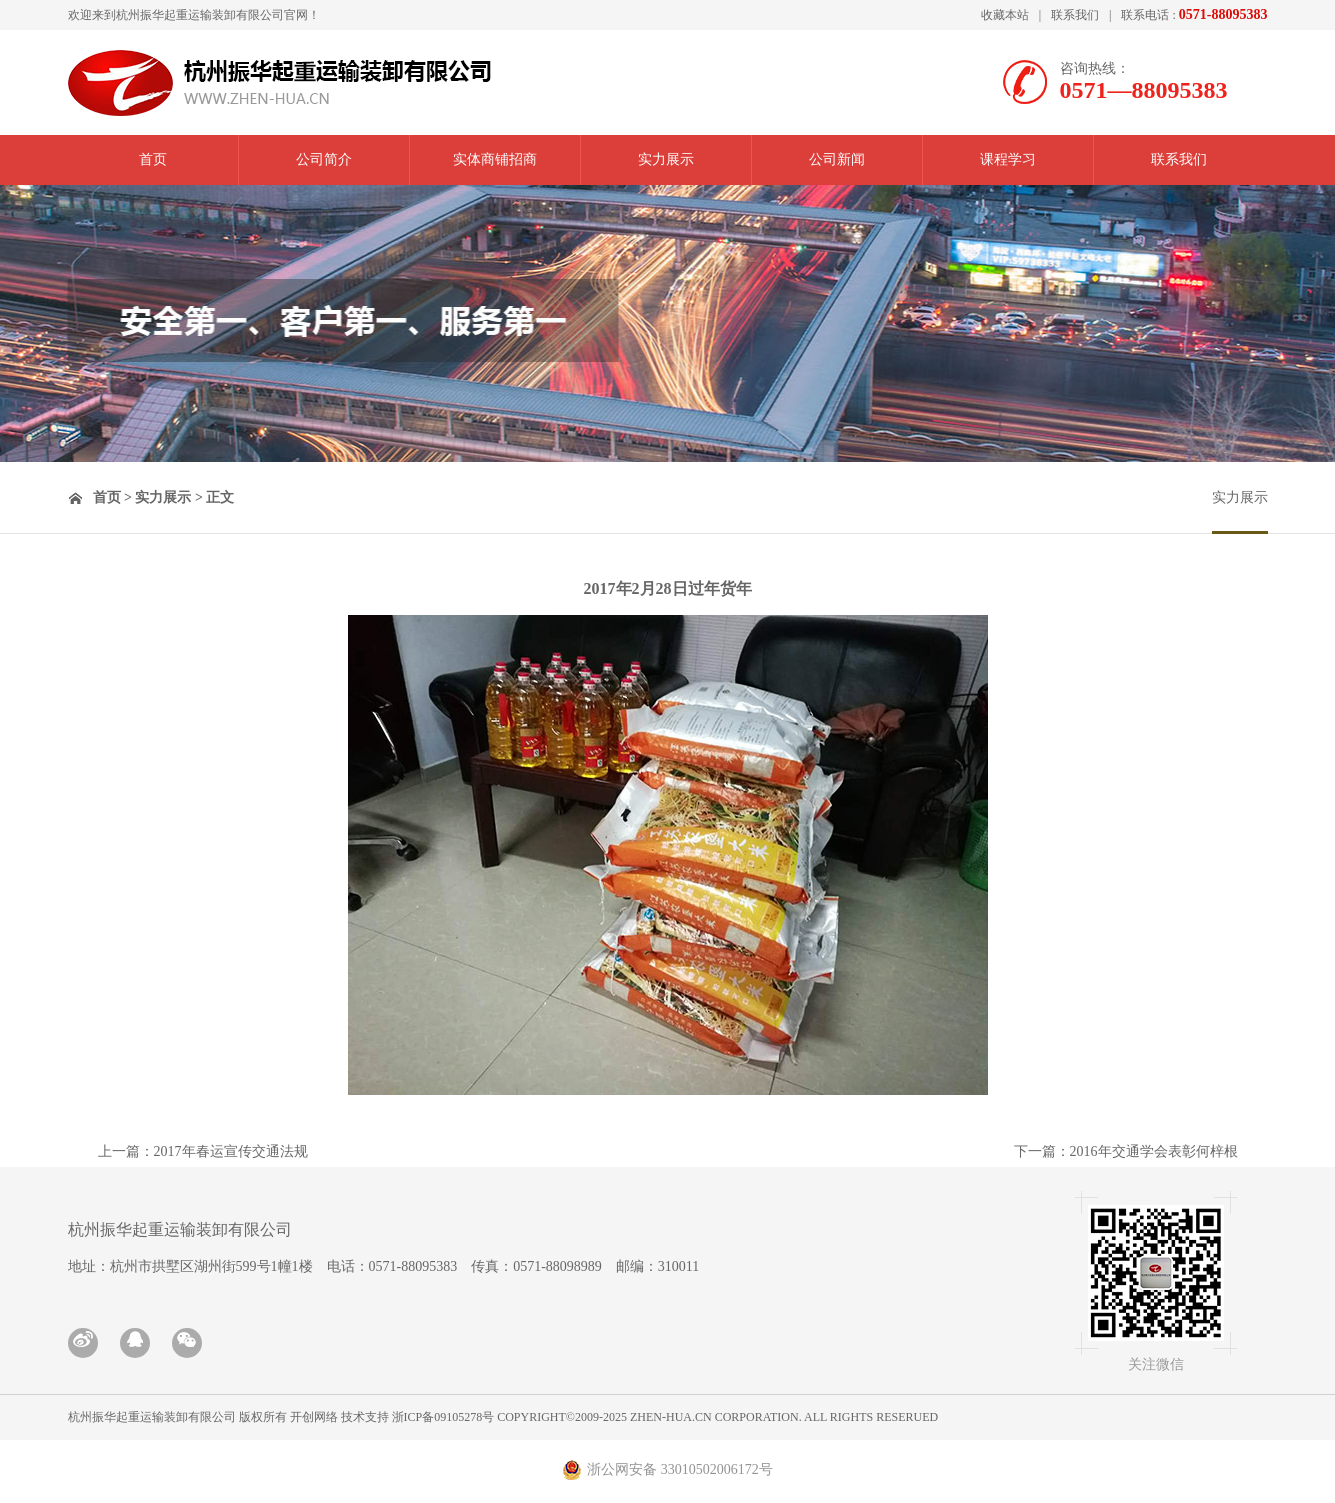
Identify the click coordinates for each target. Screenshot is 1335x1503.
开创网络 (314, 1417)
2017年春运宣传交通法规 (231, 1151)
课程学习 (1008, 159)
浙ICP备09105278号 (443, 1417)
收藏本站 (1005, 15)
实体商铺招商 (495, 159)
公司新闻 (837, 159)
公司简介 (324, 159)
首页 (153, 159)
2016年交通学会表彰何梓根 (1154, 1151)
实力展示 (666, 159)
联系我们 (1075, 15)
